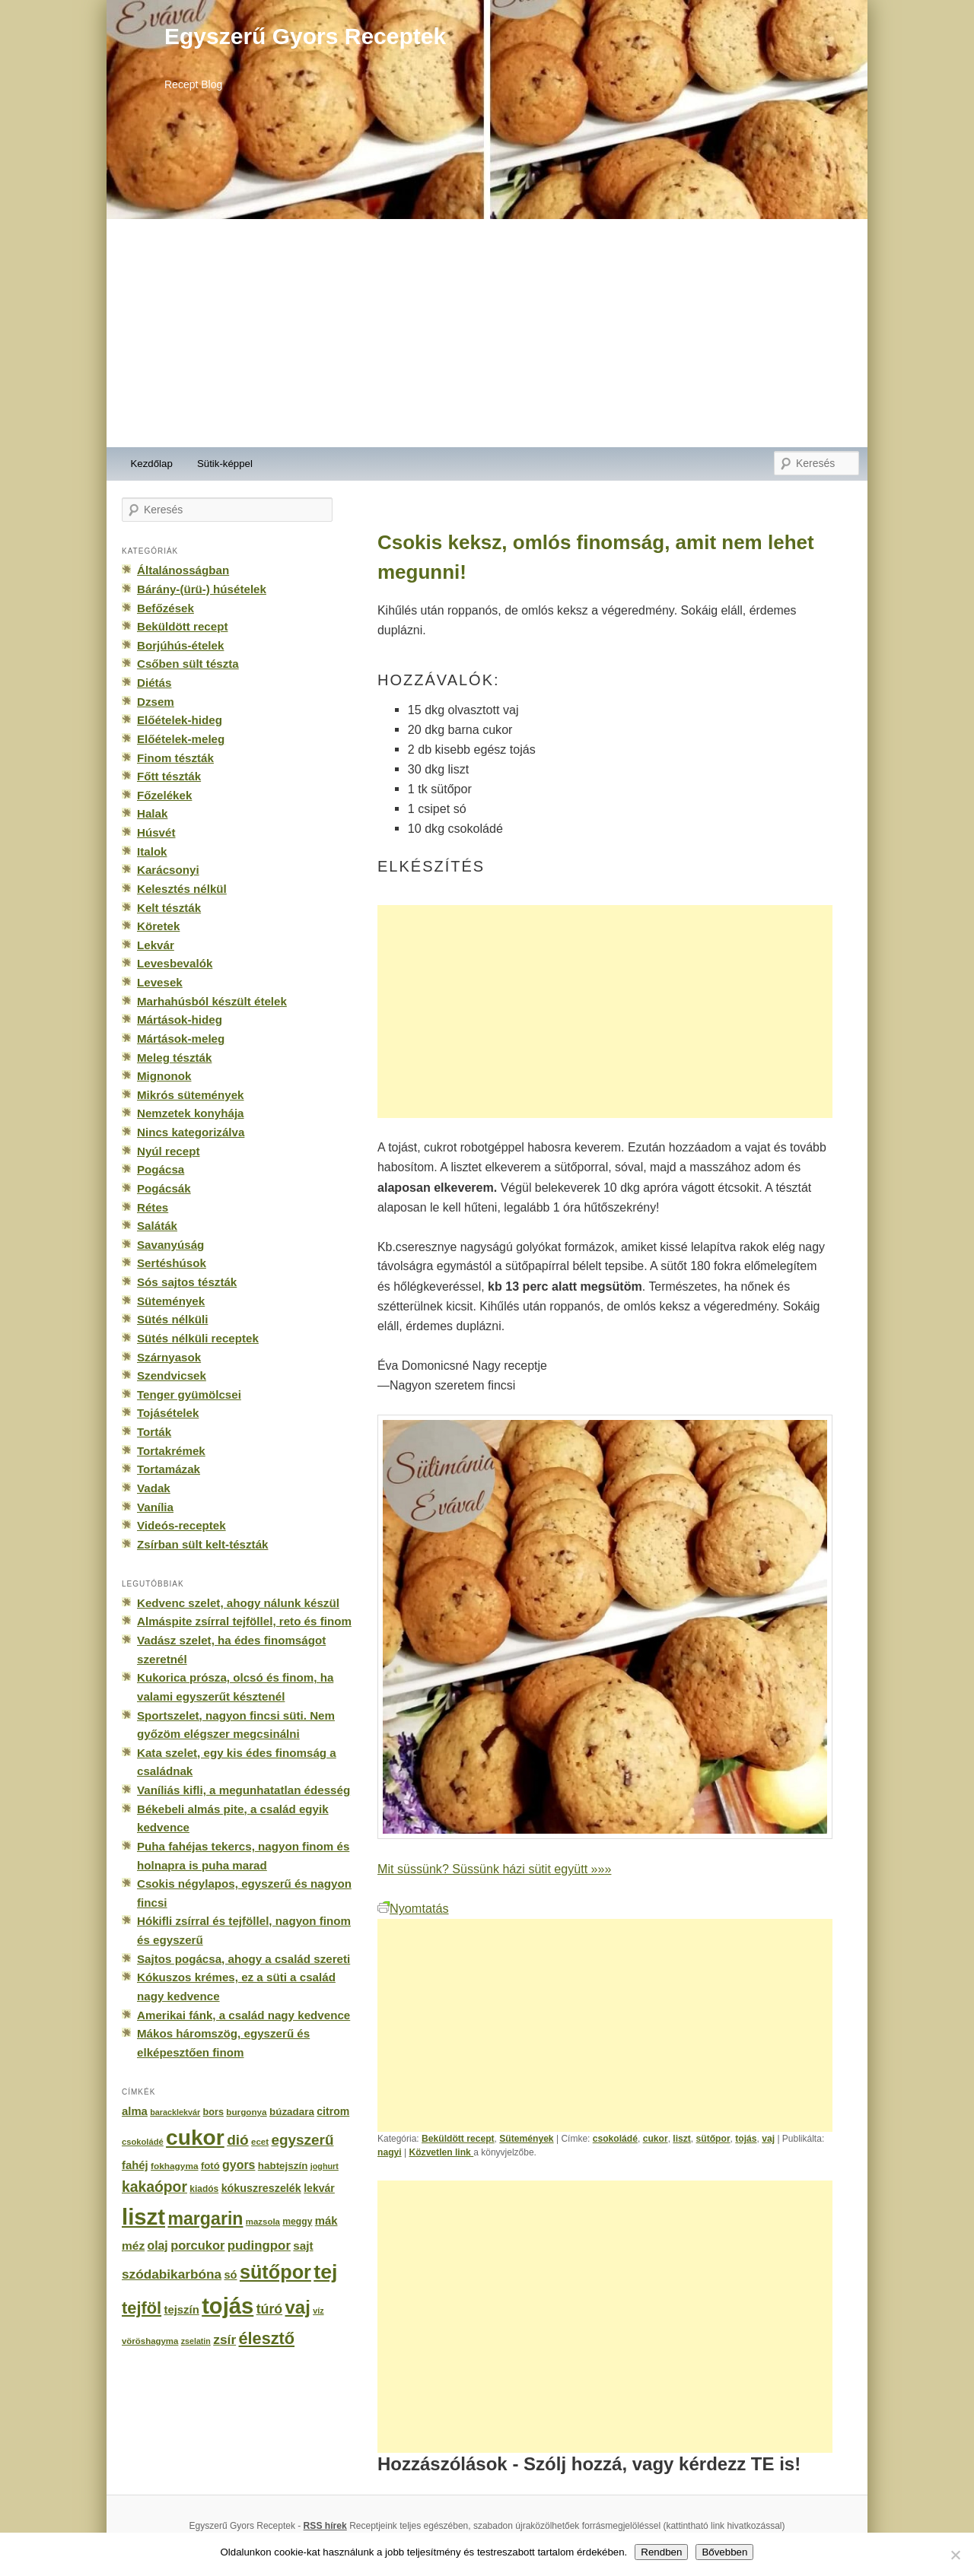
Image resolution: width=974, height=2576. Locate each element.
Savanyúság (170, 1244)
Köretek (158, 926)
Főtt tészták (169, 776)
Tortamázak (168, 1469)
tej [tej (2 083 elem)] (325, 2271)
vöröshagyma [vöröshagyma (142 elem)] (150, 2341)
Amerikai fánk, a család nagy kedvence (243, 2015)
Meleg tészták (174, 1057)
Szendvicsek (171, 1375)
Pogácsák (164, 1188)
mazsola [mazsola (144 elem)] (263, 2221)
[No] (955, 2554)
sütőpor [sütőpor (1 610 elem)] (275, 2271)
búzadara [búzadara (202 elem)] (291, 2111)
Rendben (661, 2552)
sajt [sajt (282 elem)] (303, 2245)
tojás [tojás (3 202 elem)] (227, 2306)
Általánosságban (183, 570)
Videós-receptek (181, 1525)
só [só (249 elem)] (230, 2275)
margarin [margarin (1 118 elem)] (205, 2218)
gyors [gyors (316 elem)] (238, 2164)
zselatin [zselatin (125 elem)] (196, 2341)
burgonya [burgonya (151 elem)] (246, 2112)
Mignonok (164, 1075)
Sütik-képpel (225, 463)
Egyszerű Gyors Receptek (305, 36)
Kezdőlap (152, 463)
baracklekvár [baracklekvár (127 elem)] (175, 2112)
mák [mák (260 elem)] (326, 2221)
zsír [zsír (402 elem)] (224, 2339)
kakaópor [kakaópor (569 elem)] (154, 2186)
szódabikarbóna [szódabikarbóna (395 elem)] (171, 2274)
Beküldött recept (458, 2138)
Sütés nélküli (172, 1319)
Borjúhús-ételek (180, 645)
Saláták (157, 1225)
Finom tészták (175, 757)
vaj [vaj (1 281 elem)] (297, 2307)
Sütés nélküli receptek (198, 1338)
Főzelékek (164, 795)
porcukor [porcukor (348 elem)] (197, 2245)
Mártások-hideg (179, 1019)
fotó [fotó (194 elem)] (210, 2165)
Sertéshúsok (171, 1262)
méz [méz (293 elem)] (133, 2245)
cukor (655, 2138)
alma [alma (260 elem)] (135, 2111)
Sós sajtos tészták (187, 1281)
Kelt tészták (169, 907)
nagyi (389, 2152)
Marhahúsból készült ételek (212, 1001)
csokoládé (615, 2138)
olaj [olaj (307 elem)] (158, 2245)
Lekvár (155, 945)
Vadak (153, 1488)
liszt (682, 2138)
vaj (768, 2138)
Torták (154, 1431)
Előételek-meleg (180, 738)
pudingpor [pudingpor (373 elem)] (259, 2245)
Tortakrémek (171, 1450)
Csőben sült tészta (188, 663)
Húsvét (156, 832)
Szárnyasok (169, 1357)
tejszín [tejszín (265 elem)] (181, 2310)
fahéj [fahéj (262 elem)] (135, 2165)
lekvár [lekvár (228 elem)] (319, 2188)
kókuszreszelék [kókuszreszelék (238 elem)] (261, 2188)
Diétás (154, 682)
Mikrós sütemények (190, 1094)
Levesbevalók (174, 963)
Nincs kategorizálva (190, 1132)
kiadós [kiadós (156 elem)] (203, 2189)
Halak (152, 813)
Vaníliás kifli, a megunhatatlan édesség (243, 1790)
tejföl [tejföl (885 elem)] (141, 2307)
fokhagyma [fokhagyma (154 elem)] (174, 2166)
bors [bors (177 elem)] (213, 2112)
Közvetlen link (441, 2152)
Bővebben (724, 2552)
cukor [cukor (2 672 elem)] (195, 2137)
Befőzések (165, 608)
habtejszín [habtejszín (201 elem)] (283, 2165)
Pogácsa (160, 1169)
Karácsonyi (168, 869)
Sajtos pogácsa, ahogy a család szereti (243, 1958)
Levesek (160, 982)
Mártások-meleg (180, 1038)
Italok (152, 851)
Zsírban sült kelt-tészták (202, 1544)
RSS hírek (325, 2525)
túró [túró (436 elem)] (269, 2309)
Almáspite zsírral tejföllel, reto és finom (244, 1621)
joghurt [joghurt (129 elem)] (324, 2166)
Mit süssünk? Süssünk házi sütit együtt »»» (494, 1869)
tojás (745, 2138)
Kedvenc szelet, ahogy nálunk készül (238, 1602)
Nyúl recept (168, 1151)
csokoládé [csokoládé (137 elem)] (143, 2141)
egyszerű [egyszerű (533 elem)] (302, 2140)
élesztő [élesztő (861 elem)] (267, 2338)
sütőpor (713, 2138)
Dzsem (155, 701)
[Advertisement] (487, 333)
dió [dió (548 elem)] (238, 2140)
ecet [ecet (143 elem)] (260, 2141)
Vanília (155, 1507)
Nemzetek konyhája (190, 1113)
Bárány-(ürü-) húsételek (201, 589)
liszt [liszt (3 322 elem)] (143, 2216)
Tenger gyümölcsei (189, 1394)
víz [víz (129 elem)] (318, 2310)
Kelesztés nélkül (182, 888)
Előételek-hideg (179, 719)
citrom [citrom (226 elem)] (333, 2111)
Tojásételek (168, 1412)
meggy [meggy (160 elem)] (297, 2221)
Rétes (152, 1207)
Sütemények (526, 2138)
